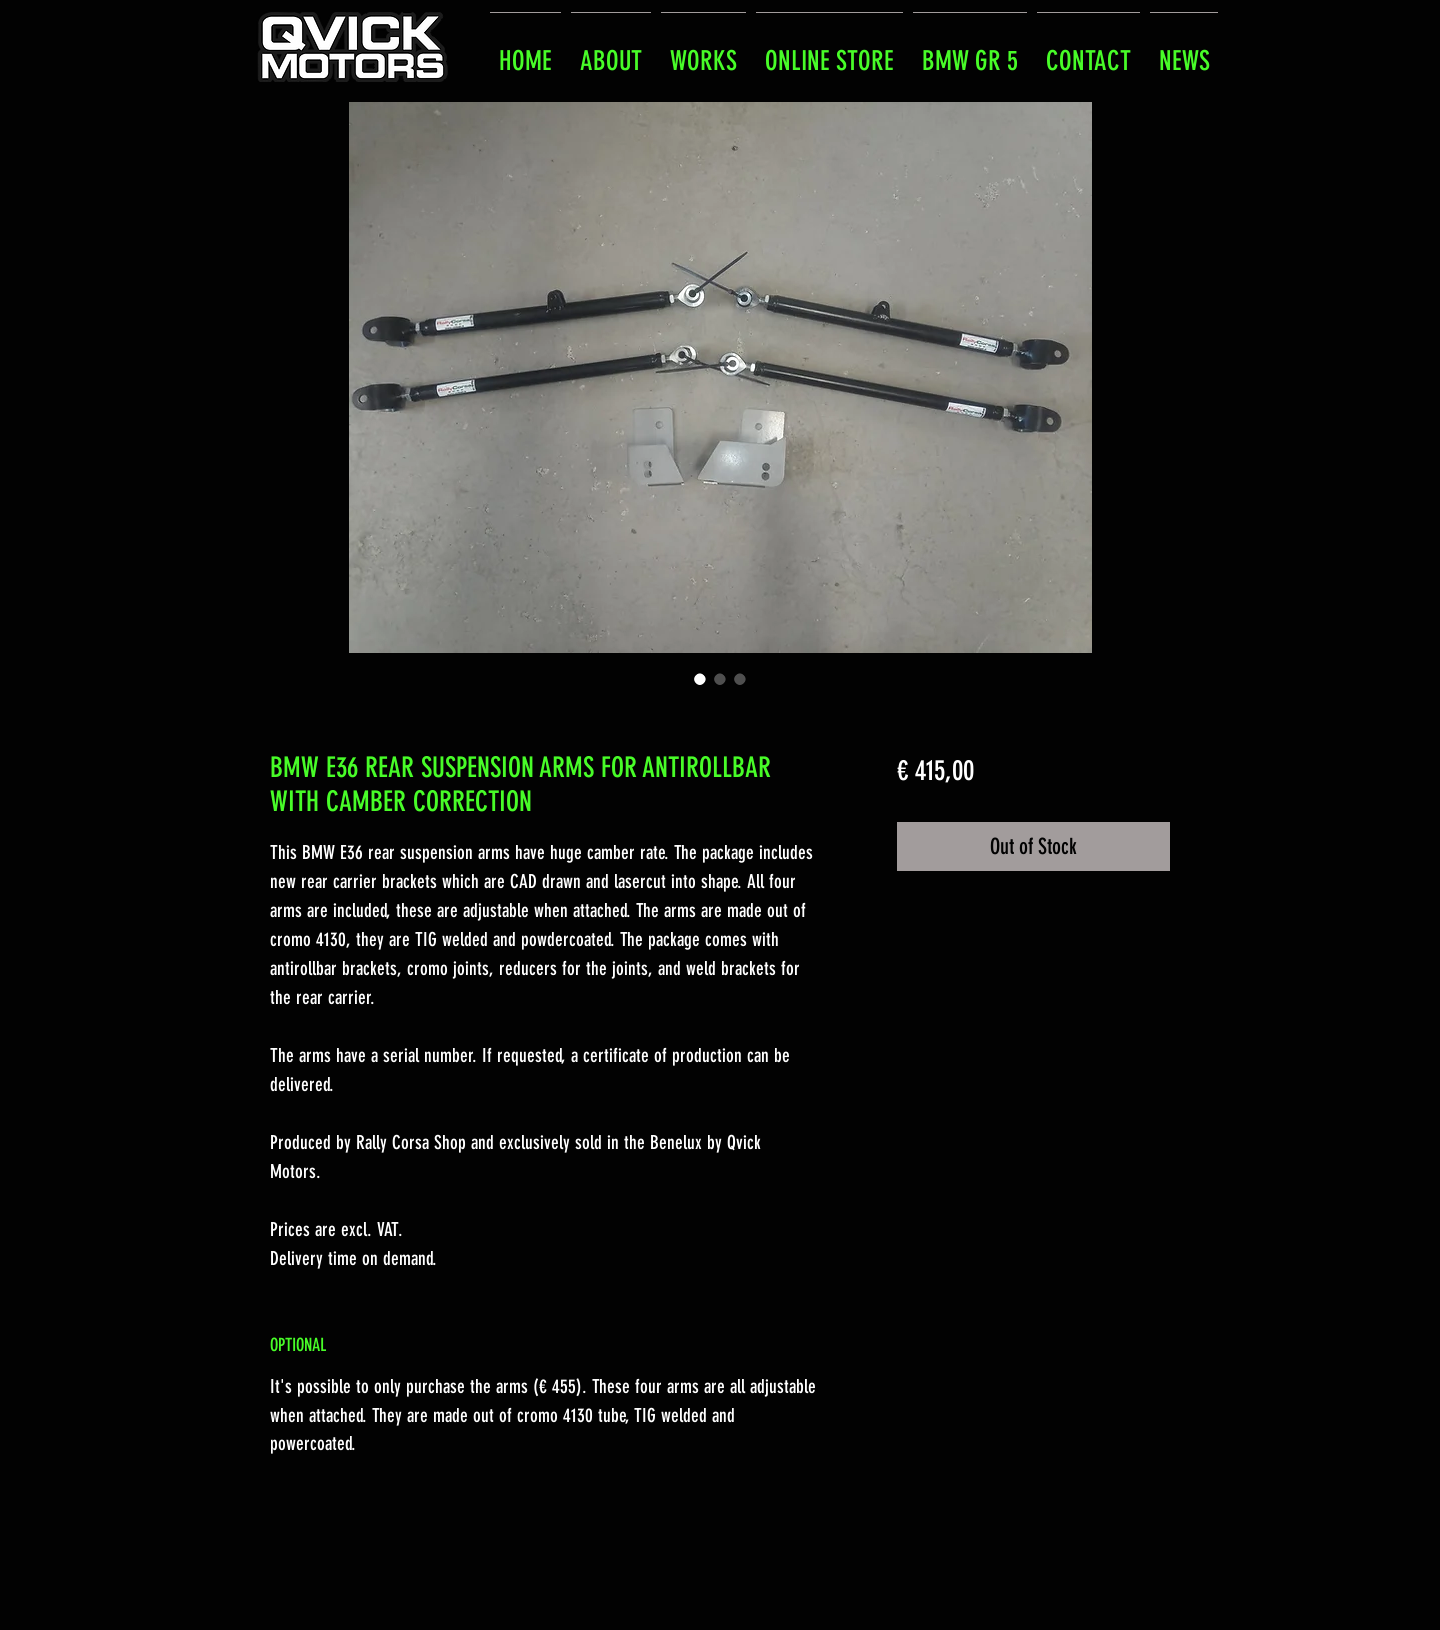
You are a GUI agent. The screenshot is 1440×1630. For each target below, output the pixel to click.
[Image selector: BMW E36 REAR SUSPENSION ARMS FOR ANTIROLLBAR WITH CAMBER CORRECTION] (700, 679)
